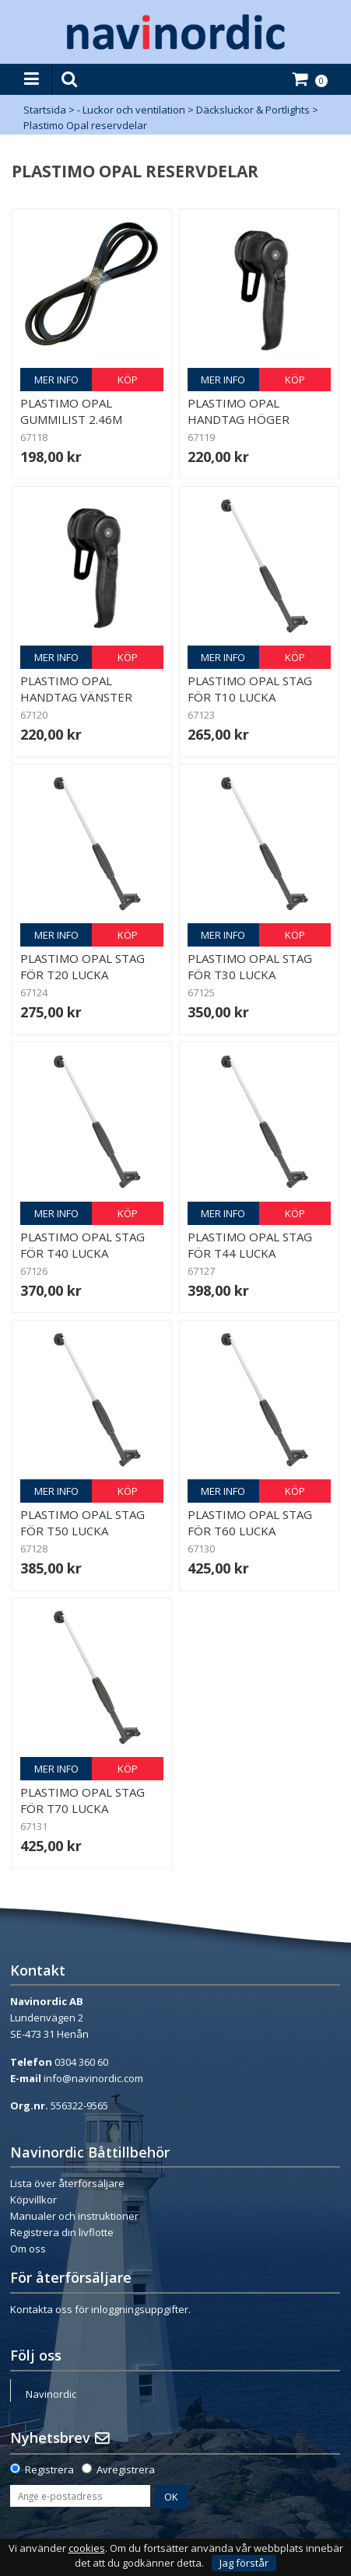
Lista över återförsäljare (67, 2183)
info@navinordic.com (93, 2078)
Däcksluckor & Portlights (253, 110)
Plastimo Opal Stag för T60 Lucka (250, 1522)
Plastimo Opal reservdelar (85, 125)
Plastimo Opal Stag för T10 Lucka (250, 689)
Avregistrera (126, 2469)
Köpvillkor (33, 2200)
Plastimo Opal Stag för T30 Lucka (250, 966)
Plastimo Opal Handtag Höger (239, 411)
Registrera (49, 2469)
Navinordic (51, 2394)
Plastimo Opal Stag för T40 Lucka (82, 1245)
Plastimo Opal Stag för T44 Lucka (250, 1245)
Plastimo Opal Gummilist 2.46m (71, 411)
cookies (86, 2548)
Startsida (44, 110)
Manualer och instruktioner (74, 2216)
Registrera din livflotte (62, 2232)
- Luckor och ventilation (131, 110)
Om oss (28, 2249)
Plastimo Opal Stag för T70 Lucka (82, 1800)
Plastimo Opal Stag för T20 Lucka (82, 966)
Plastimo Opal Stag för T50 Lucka (82, 1522)
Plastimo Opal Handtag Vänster (76, 689)
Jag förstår (244, 2563)
